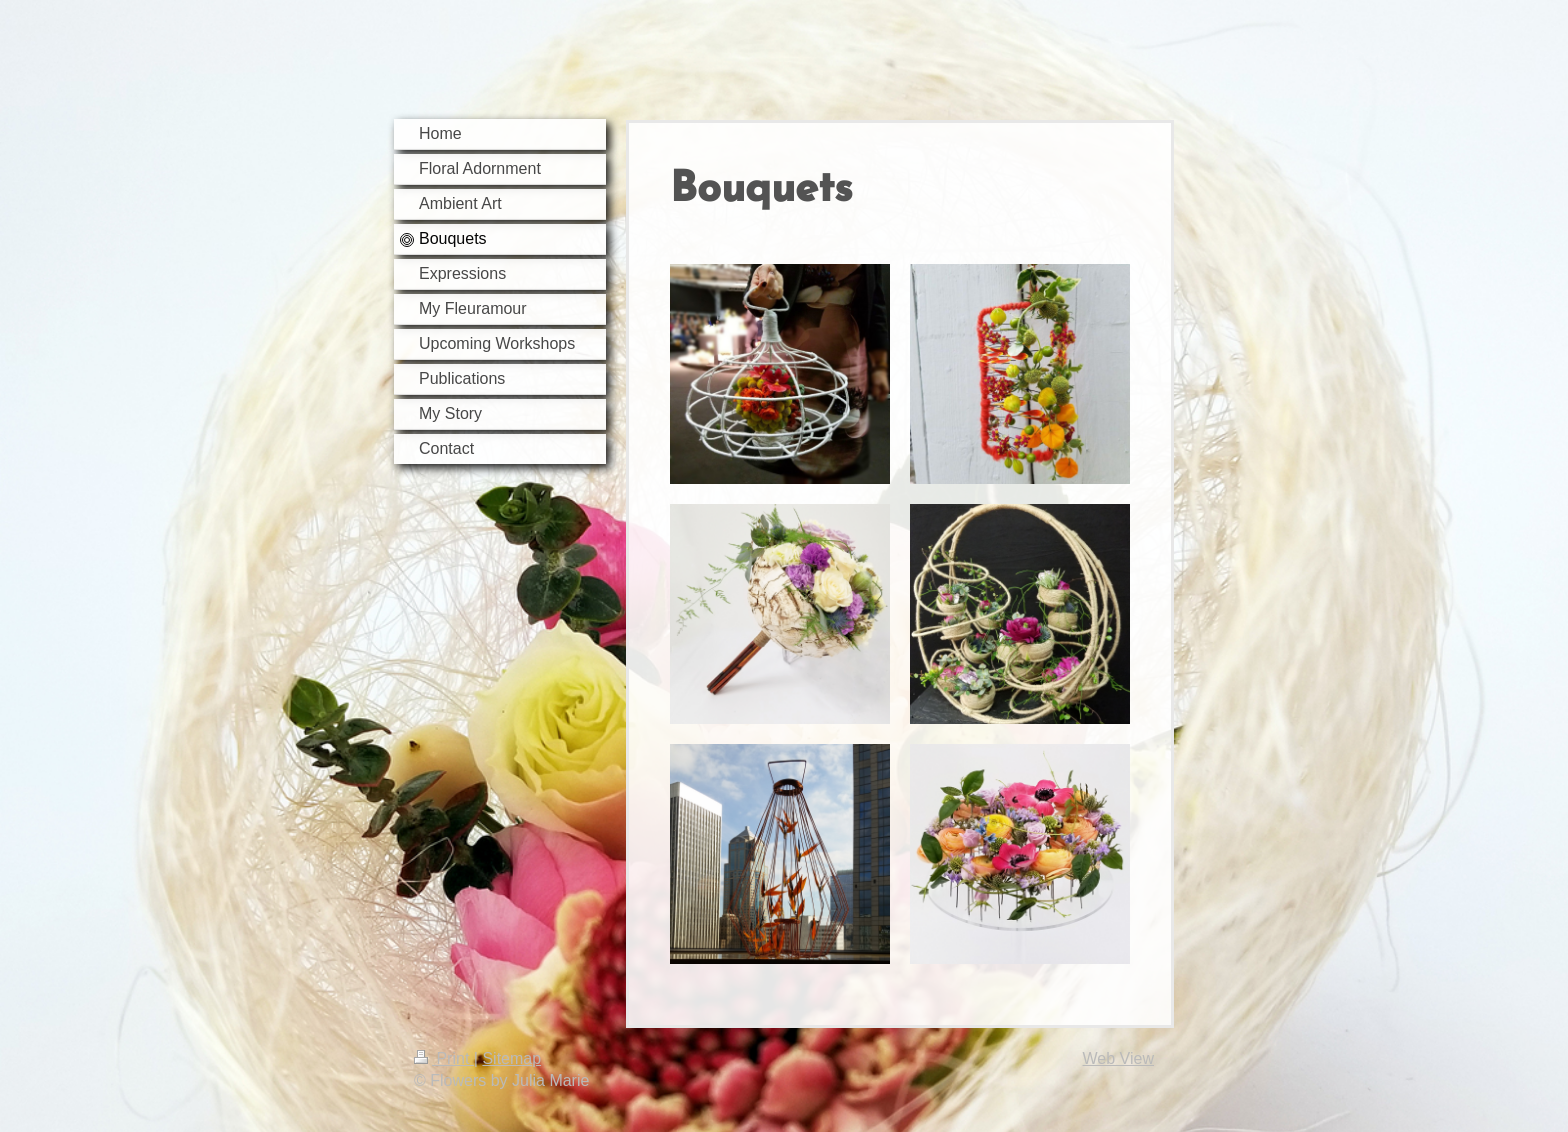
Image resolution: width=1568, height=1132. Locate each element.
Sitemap (511, 1058)
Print (444, 1058)
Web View (1118, 1058)
